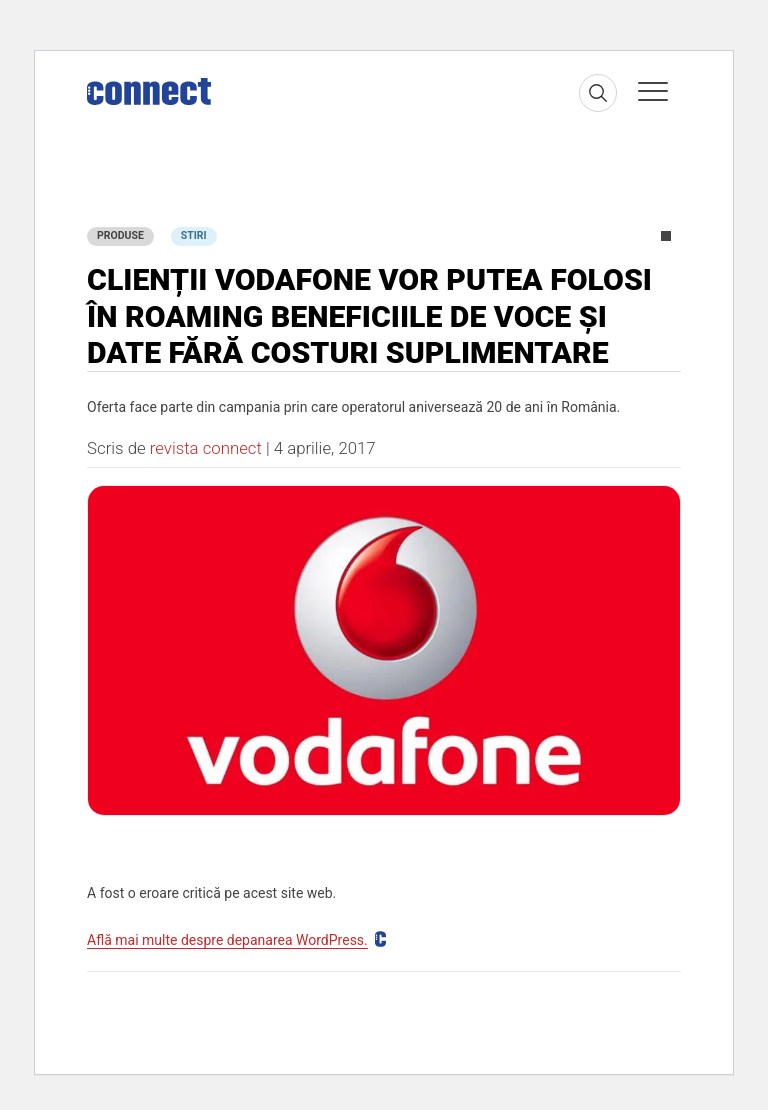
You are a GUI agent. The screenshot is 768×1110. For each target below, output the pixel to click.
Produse (120, 235)
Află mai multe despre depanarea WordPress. (227, 940)
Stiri (194, 235)
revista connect (206, 448)
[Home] (149, 87)
